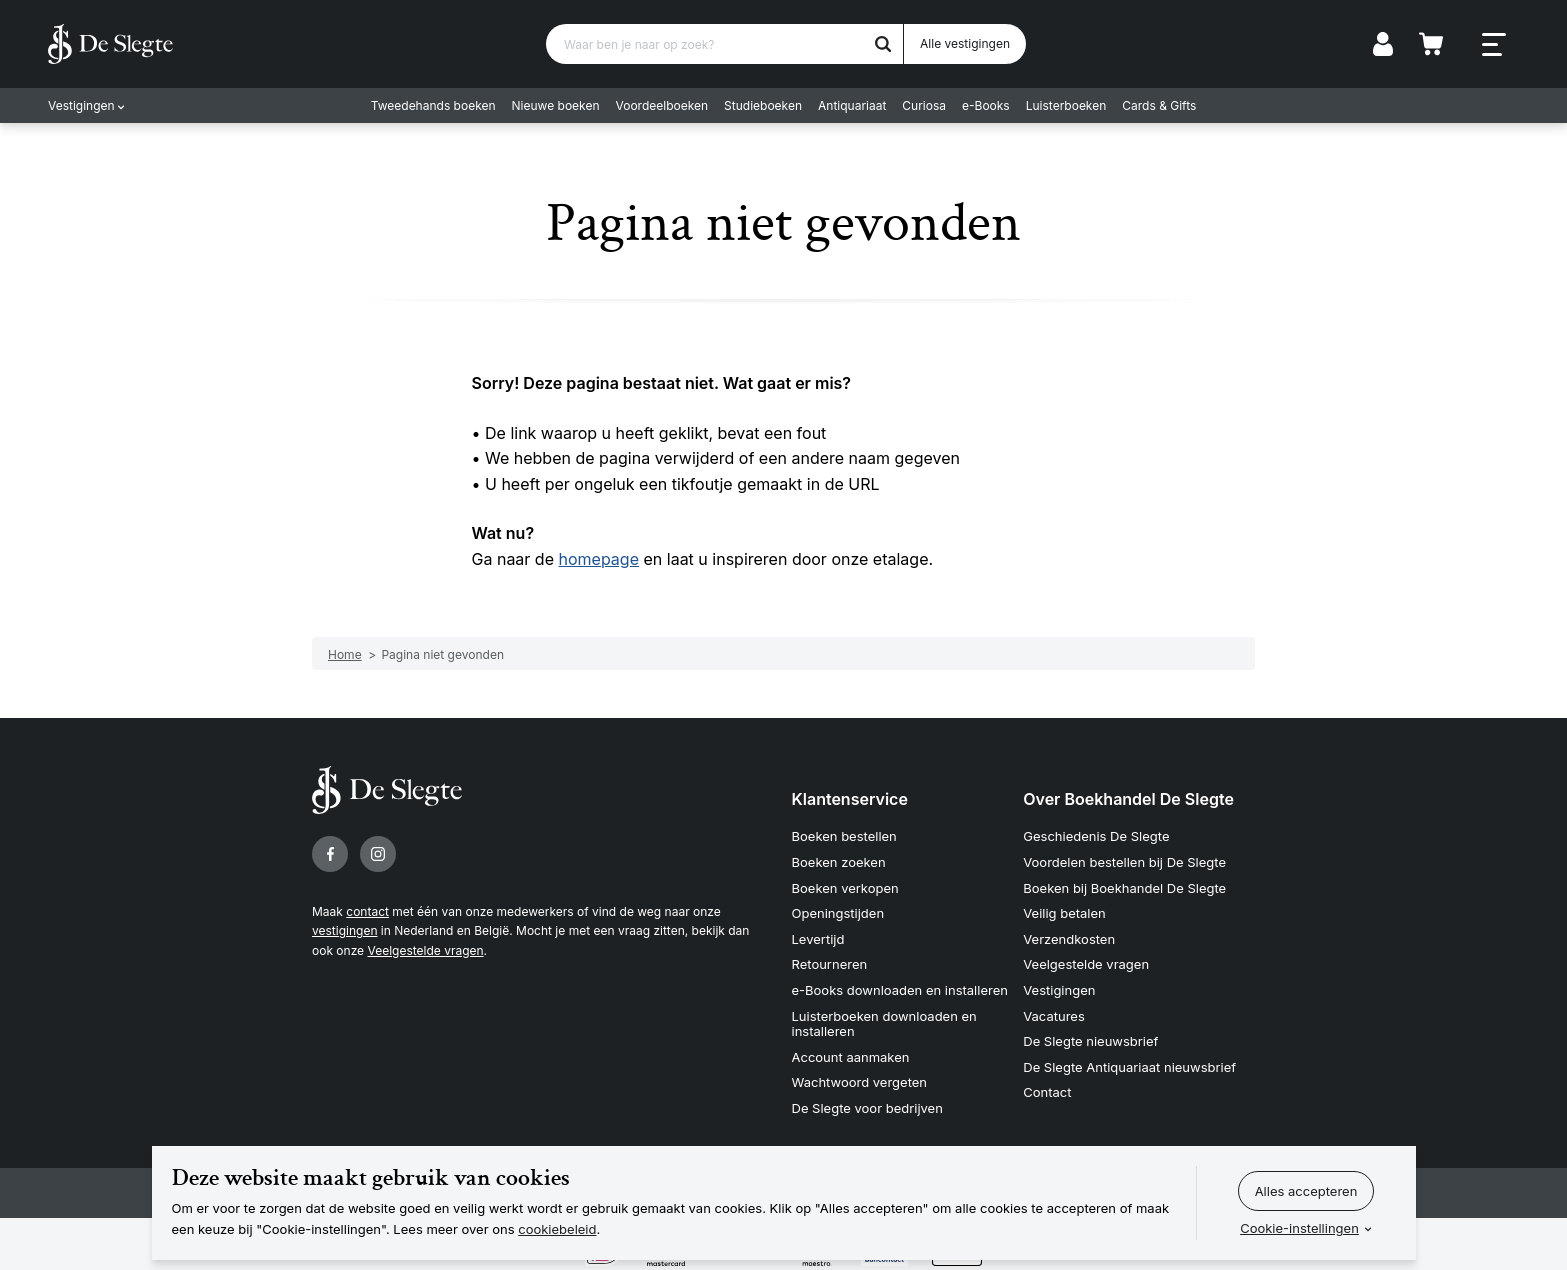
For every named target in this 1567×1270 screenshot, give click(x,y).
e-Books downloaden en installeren (900, 990)
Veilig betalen (1064, 913)
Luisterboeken (1066, 105)
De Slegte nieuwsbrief (1090, 1041)
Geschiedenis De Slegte (1096, 836)
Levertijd (818, 939)
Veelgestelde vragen (425, 950)
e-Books (986, 105)
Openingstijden (838, 913)
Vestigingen (81, 105)
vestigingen (344, 930)
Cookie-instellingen (1299, 1228)
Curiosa (924, 105)
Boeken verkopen (845, 888)
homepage (599, 559)
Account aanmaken (851, 1057)
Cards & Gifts (1159, 105)
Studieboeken (763, 105)
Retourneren (830, 964)
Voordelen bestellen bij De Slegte (1124, 862)
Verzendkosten (1069, 939)
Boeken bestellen (844, 836)
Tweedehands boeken (433, 105)
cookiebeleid (557, 1229)
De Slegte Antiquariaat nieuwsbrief (1129, 1067)
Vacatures (1054, 1016)
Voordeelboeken (662, 105)
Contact (1047, 1092)
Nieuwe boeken (556, 105)
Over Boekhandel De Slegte (1128, 799)
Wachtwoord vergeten (860, 1082)
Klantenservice (850, 799)
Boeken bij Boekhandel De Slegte (1124, 888)
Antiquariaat (852, 105)
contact (367, 911)
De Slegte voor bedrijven (867, 1108)
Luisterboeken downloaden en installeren (884, 1024)
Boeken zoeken (839, 862)
